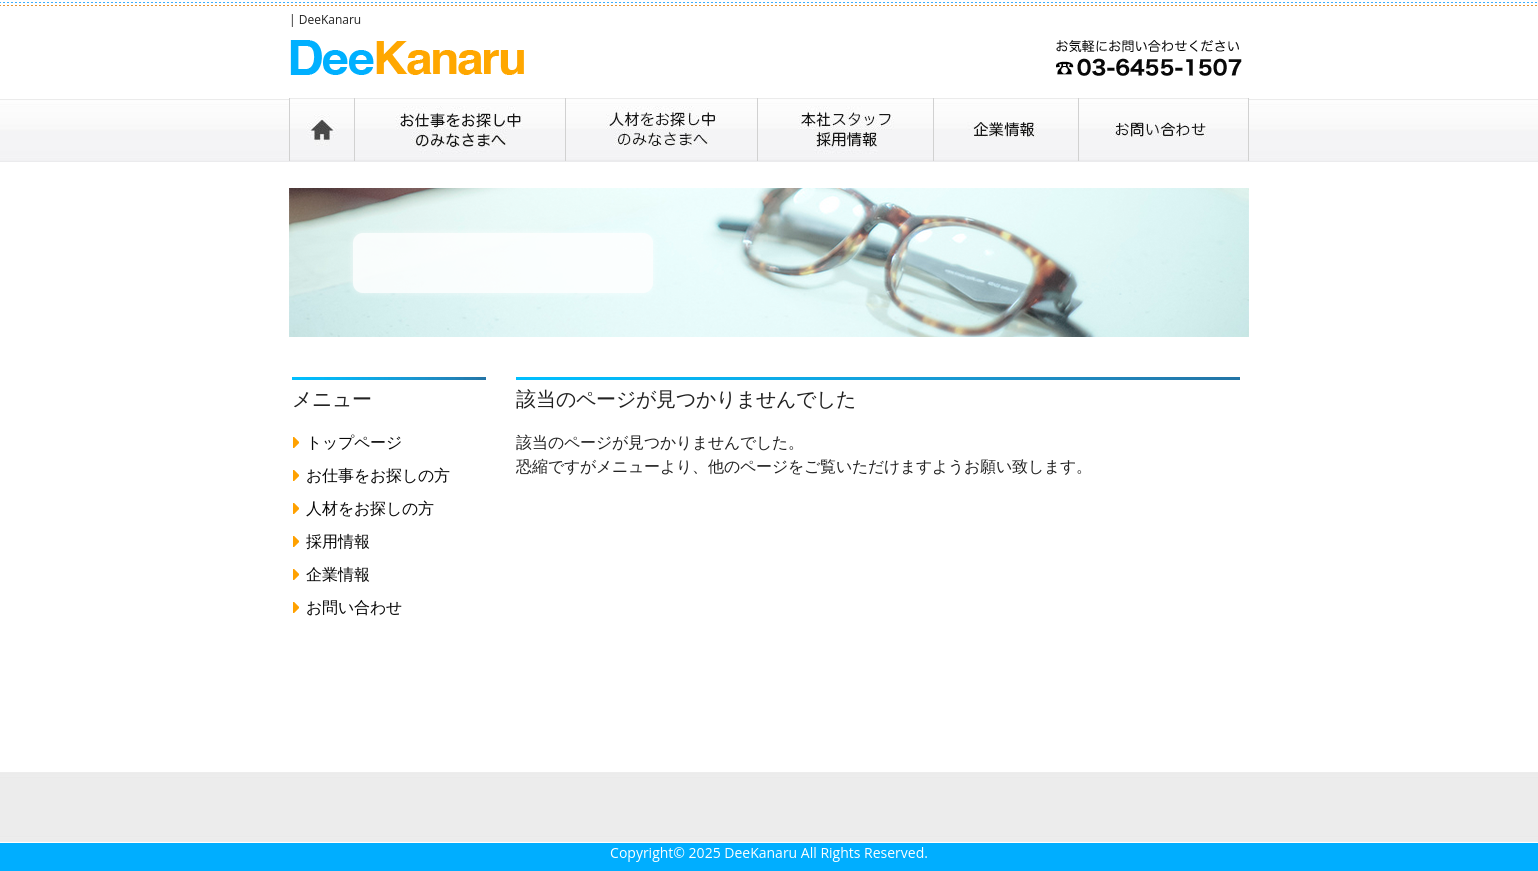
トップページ (354, 442)
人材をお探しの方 (370, 508)
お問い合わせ (354, 607)
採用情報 (338, 541)
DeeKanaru (760, 852)
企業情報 (338, 574)
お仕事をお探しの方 (378, 475)
